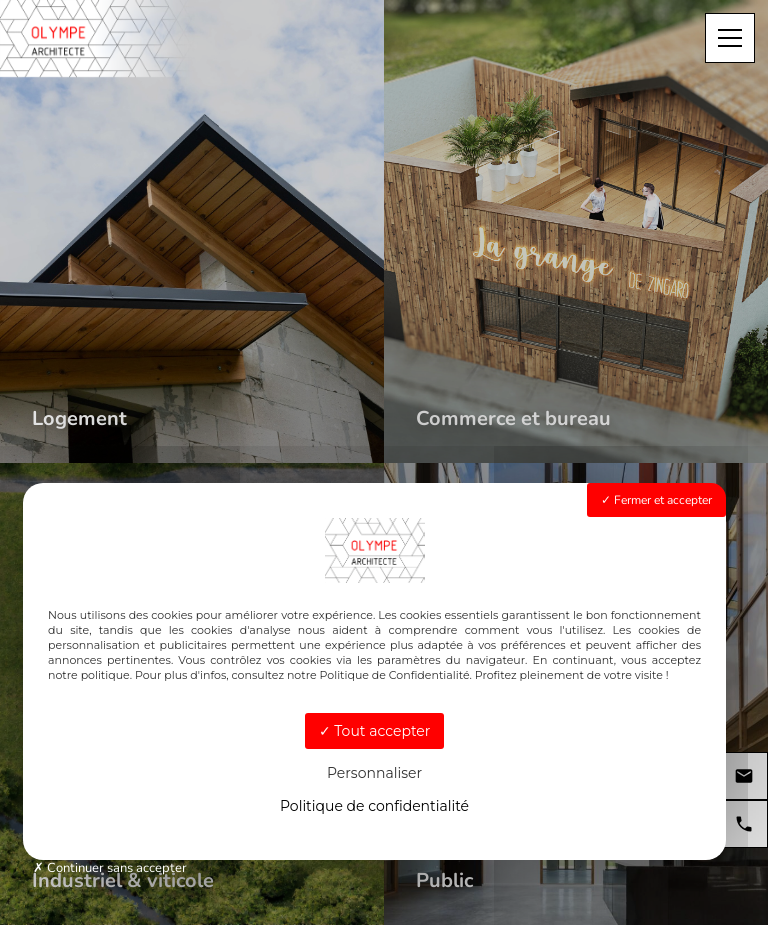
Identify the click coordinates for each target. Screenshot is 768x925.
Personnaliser (374, 773)
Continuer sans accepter (110, 868)
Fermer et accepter (656, 500)
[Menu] (730, 38)
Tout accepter (375, 731)
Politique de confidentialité (374, 806)
